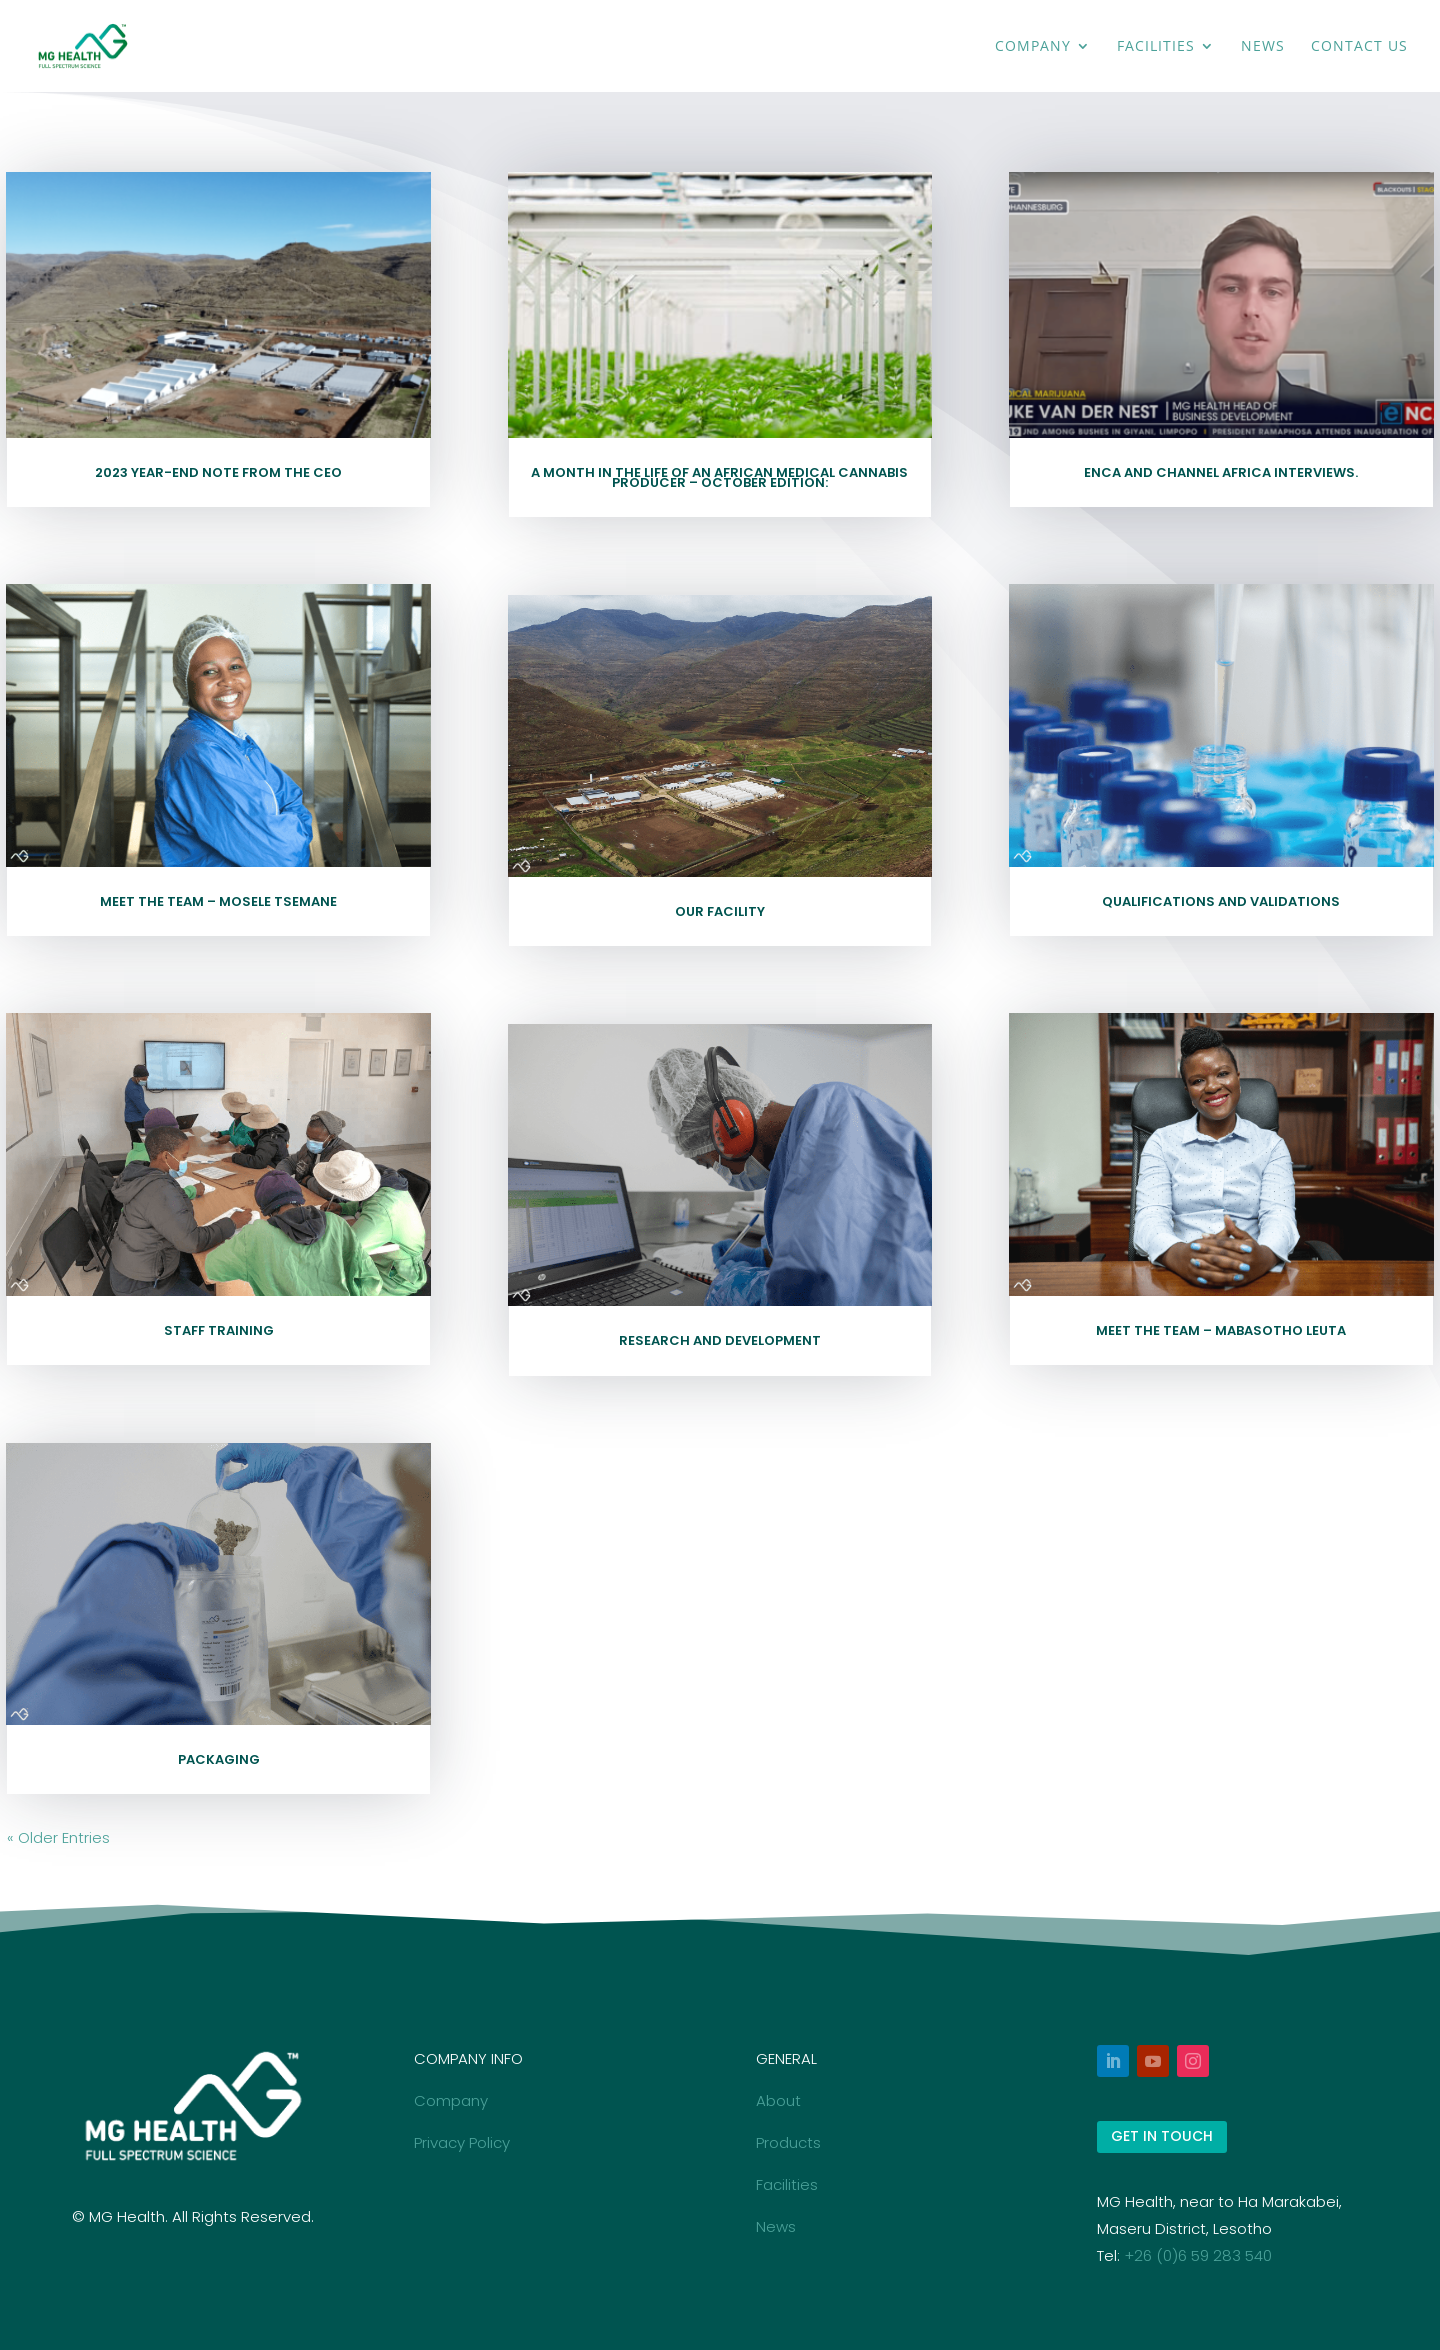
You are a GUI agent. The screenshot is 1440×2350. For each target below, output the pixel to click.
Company (1033, 47)
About (778, 2100)
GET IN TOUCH (1162, 2136)
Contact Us (1359, 47)
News (1263, 47)
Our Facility (720, 911)
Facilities (1156, 47)
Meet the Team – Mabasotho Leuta (1221, 1330)
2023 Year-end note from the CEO (218, 472)
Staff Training (219, 1330)
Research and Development (720, 1340)
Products (788, 2142)
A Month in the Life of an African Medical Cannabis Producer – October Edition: (719, 477)
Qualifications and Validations (1221, 901)
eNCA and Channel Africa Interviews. (1221, 472)
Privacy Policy (462, 2142)
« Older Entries (58, 1837)
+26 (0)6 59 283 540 (1198, 2255)
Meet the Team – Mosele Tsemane (218, 901)
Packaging (219, 1759)
